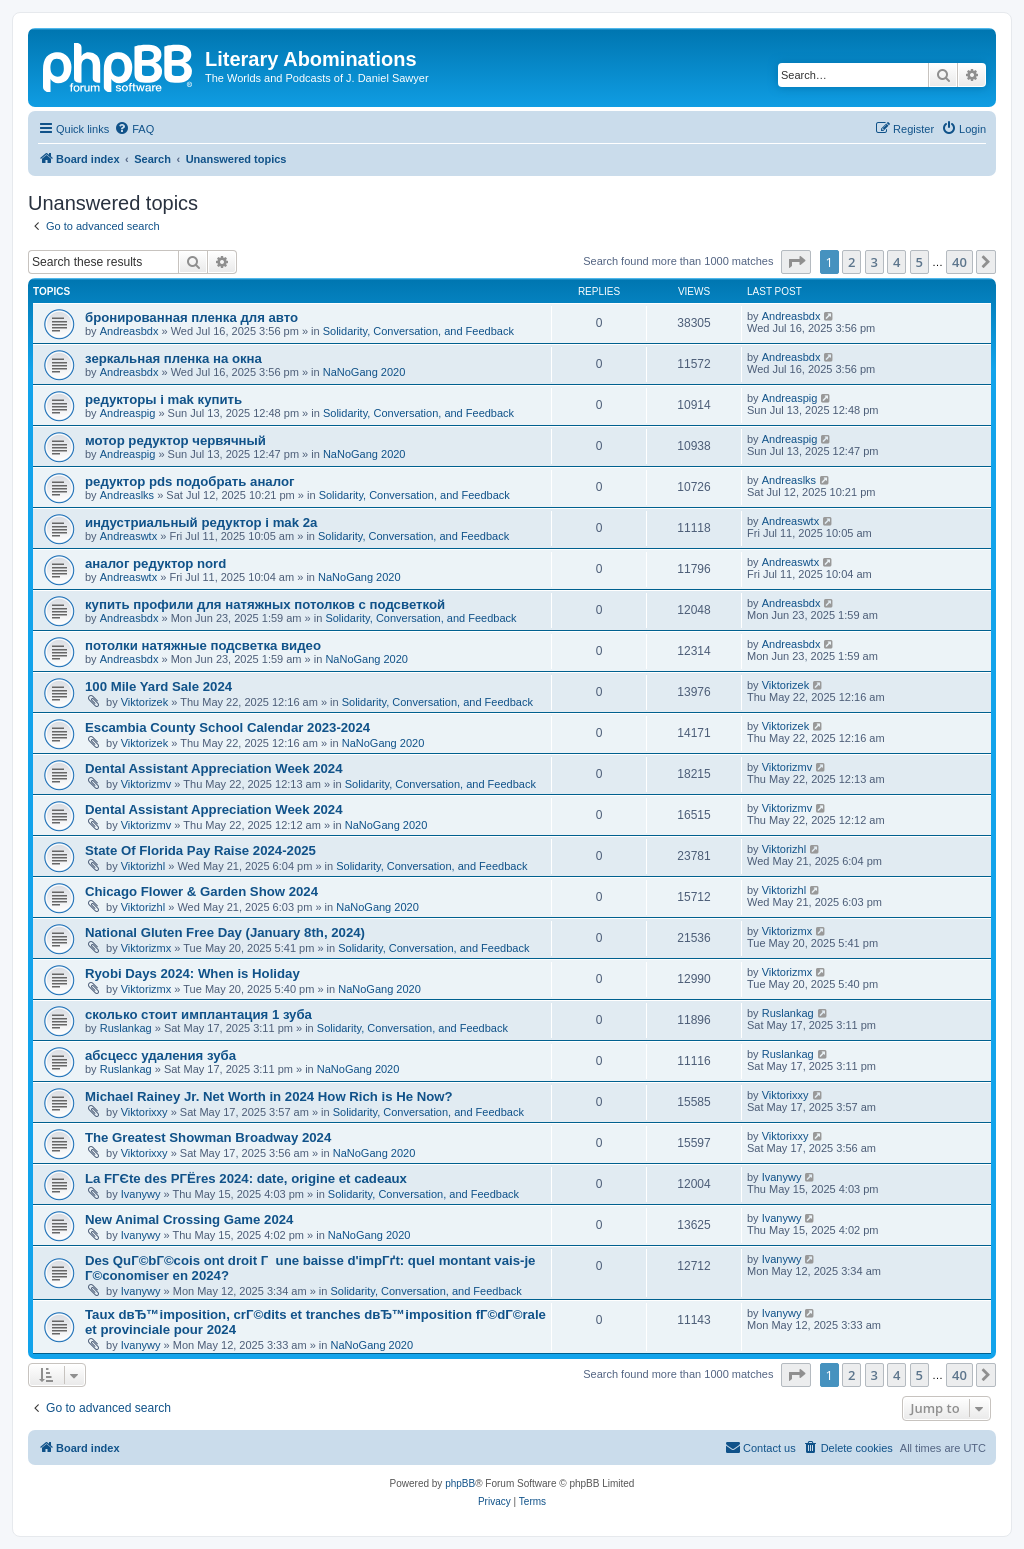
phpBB (460, 1483)
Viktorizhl (143, 866)
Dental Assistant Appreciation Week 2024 (214, 768)
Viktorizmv (146, 784)
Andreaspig (128, 413)
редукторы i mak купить (163, 399)
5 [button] (919, 262)
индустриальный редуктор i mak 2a (201, 522)
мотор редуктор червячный (175, 440)
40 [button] (959, 262)
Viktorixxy (144, 1112)
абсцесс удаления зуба (160, 1055)
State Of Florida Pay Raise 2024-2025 (200, 850)
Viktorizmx (146, 948)
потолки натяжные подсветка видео (203, 645)
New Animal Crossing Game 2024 (189, 1219)
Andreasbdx (129, 331)
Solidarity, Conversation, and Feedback (418, 331)
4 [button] (896, 262)
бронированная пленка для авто (191, 317)
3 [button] (874, 262)
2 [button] (851, 262)
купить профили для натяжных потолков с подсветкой (265, 604)
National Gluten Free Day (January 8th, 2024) (225, 932)
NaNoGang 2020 (364, 372)
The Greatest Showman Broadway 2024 (208, 1137)
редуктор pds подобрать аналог (189, 481)
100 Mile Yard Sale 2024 (158, 686)
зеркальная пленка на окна (173, 358)
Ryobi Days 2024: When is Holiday (192, 973)
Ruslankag (126, 1028)
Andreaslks (127, 495)
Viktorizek (144, 702)
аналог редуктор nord (155, 563)
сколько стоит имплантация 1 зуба (198, 1014)
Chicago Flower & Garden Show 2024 (201, 891)
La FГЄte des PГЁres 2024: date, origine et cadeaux (246, 1178)
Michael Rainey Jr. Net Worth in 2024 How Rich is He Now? (269, 1096)
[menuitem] (134, 129)
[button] (796, 262)
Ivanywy (141, 1194)
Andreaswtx (128, 536)
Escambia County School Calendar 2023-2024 (227, 727)
